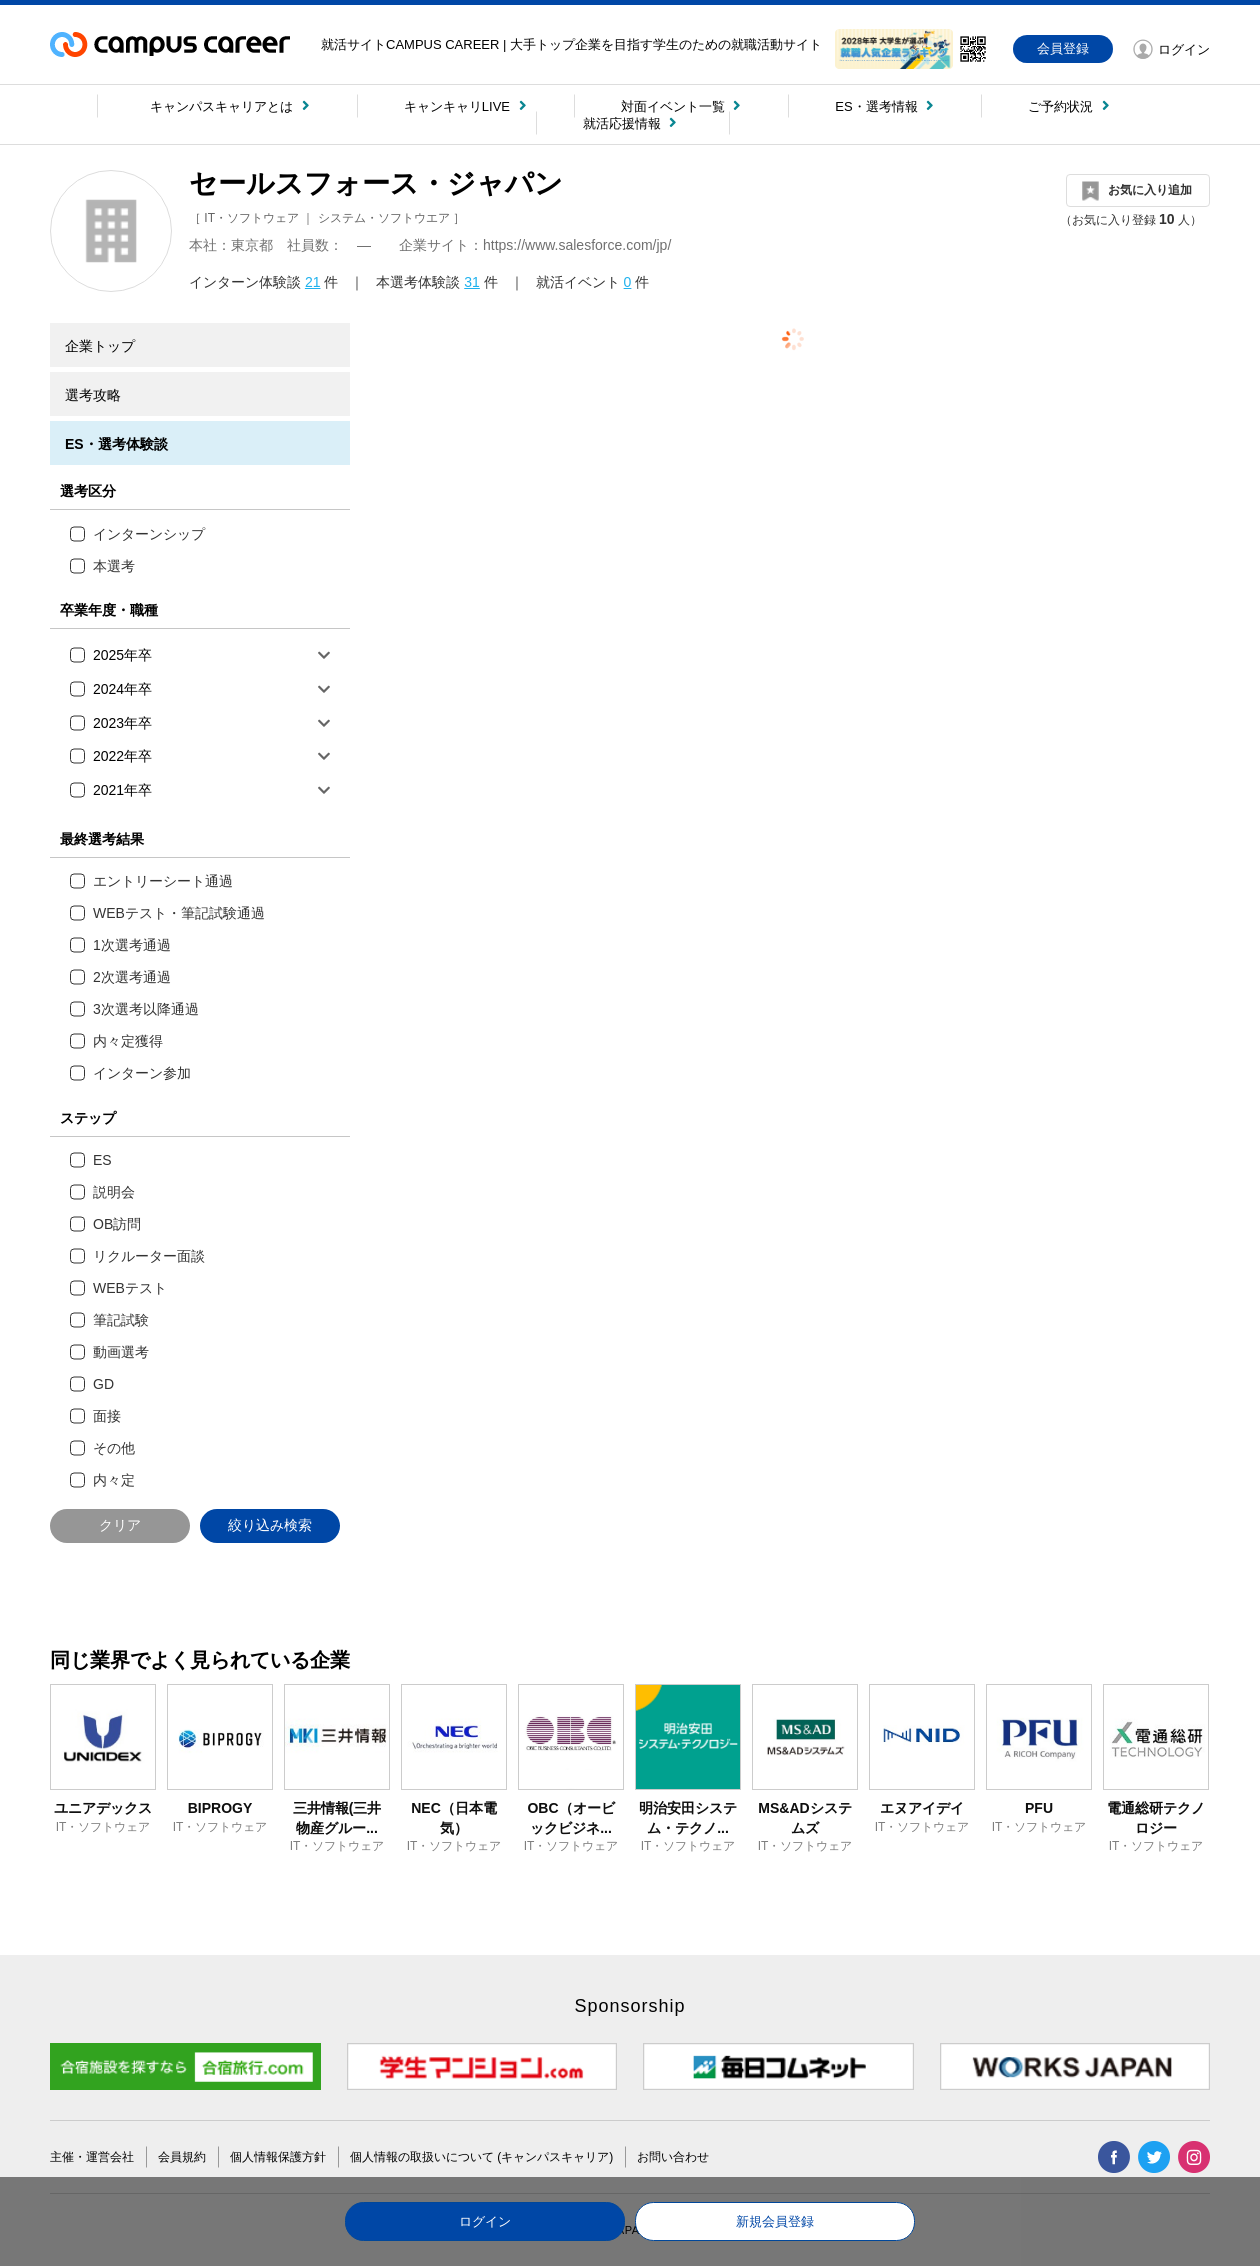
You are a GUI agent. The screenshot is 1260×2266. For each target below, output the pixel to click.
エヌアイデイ (922, 1808)
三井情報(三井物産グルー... (337, 1818)
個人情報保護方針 (278, 2157)
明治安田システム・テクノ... (688, 1818)
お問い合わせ (673, 2157)
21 (313, 282)
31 (472, 282)
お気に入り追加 (1150, 190)
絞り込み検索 (270, 1525)
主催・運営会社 (92, 2157)
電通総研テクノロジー (1156, 1818)
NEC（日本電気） (454, 1818)
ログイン (485, 2221)
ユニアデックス (103, 1808)
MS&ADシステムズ (804, 1818)
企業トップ (100, 346)
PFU (1039, 1808)
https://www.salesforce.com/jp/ (577, 245)
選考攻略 (93, 395)
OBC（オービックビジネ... (570, 1818)
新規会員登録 (775, 2221)
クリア (120, 1525)
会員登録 (1063, 48)
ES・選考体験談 (116, 444)
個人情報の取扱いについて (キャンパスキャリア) (481, 2157)
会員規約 (182, 2157)
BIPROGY (220, 1808)
